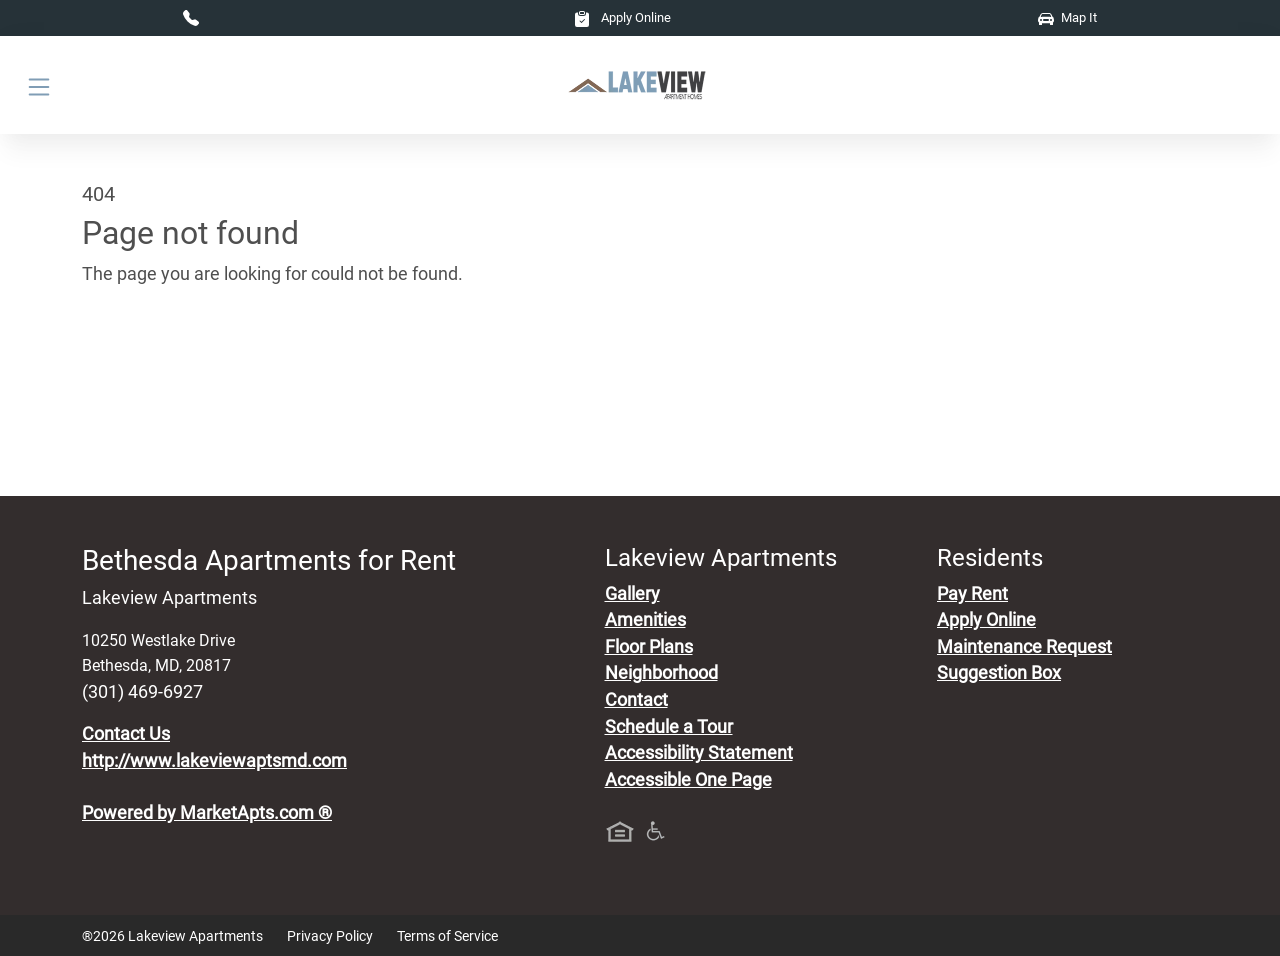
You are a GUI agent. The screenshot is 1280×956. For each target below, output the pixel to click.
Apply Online (622, 17)
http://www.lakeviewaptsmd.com (214, 761)
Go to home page (150, 367)
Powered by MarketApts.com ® (207, 813)
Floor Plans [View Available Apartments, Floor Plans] (649, 647)
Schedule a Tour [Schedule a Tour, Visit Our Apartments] (669, 727)
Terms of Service (447, 936)
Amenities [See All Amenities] (645, 620)
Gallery (632, 594)
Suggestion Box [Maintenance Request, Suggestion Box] (999, 673)
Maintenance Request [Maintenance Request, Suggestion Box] (1024, 647)
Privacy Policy (330, 936)
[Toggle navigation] (39, 85)
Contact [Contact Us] (636, 700)
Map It (1067, 17)
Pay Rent (972, 594)
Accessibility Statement (699, 753)
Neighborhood (661, 673)
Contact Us (126, 734)
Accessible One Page (688, 780)
